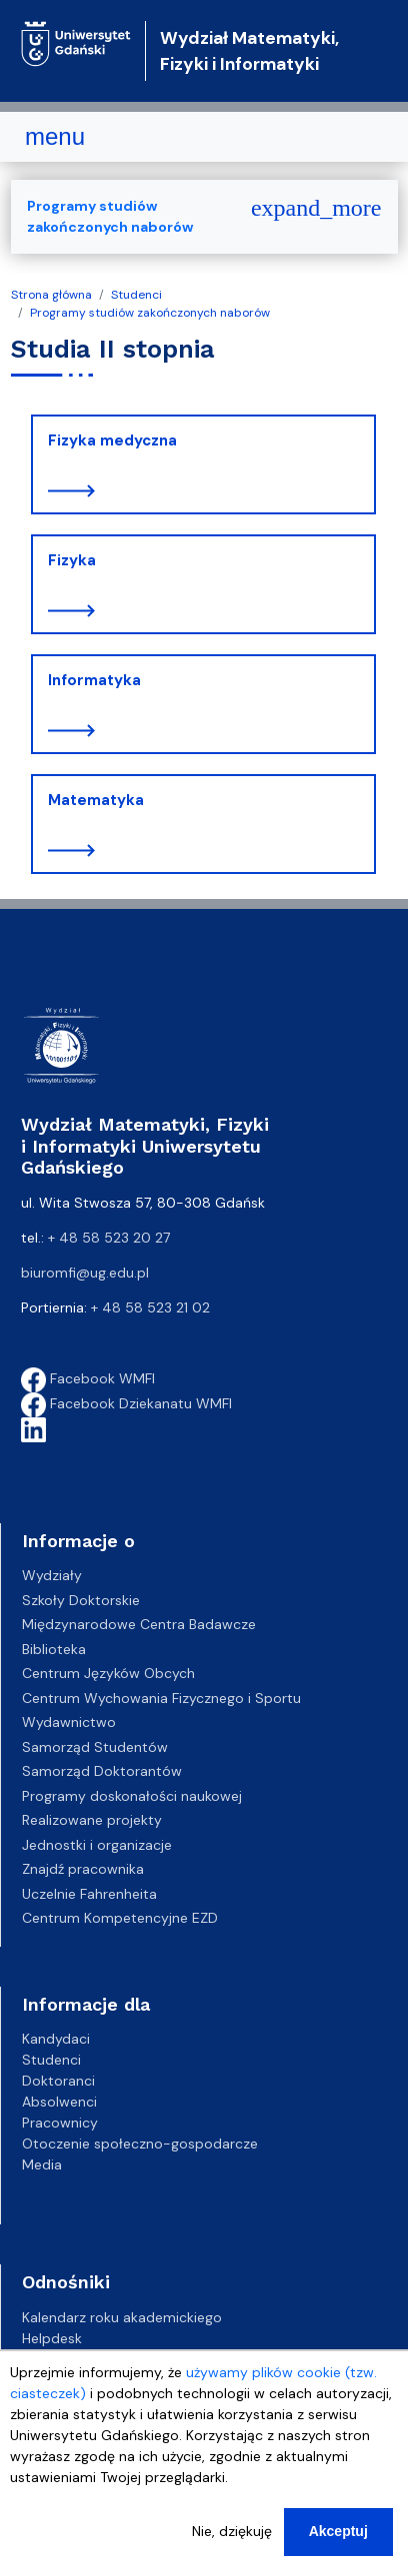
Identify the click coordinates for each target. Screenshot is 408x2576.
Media (42, 2164)
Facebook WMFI (88, 1378)
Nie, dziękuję (232, 2531)
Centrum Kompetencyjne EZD (120, 1918)
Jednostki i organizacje (97, 1845)
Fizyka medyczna (112, 440)
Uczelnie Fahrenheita (89, 1894)
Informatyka (94, 680)
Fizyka (72, 560)
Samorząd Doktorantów (102, 1771)
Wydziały (52, 1575)
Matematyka (96, 800)
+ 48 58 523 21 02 (150, 1307)
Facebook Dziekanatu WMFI (126, 1403)
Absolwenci (59, 2102)
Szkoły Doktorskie (81, 1600)
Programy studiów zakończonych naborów (150, 313)
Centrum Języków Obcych (108, 1673)
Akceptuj (338, 2531)
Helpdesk (52, 2338)
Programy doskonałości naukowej (132, 1796)
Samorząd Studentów (95, 1747)
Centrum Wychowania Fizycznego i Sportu (161, 1698)
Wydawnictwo (69, 1722)
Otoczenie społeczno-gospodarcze (140, 2143)
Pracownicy (60, 2123)
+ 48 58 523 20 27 (109, 1238)
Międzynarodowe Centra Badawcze (139, 1624)
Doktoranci (58, 2081)
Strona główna (51, 295)
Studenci (136, 295)
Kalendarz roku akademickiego (122, 2317)
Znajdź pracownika (83, 1869)
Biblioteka (54, 1649)
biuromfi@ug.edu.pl (85, 1273)
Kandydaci (56, 2039)
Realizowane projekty (92, 1820)
